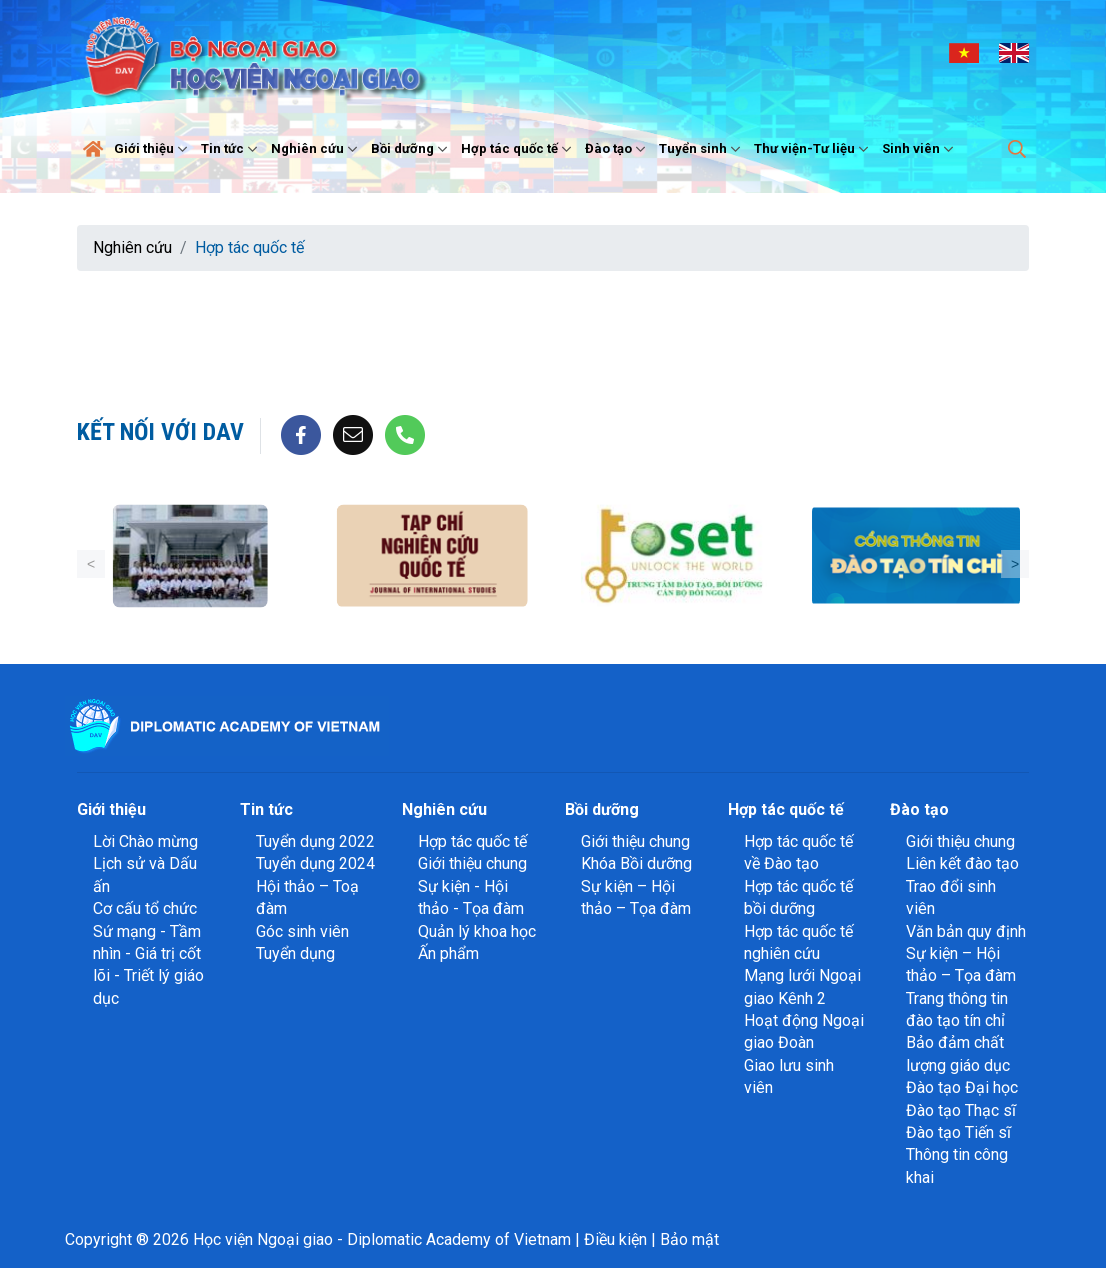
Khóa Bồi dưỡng (636, 863)
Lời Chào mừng (145, 841)
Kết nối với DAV (160, 432)
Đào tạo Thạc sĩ (961, 1110)
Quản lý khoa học (477, 931)
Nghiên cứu (316, 149)
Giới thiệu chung (472, 863)
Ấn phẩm (448, 953)
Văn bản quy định (966, 931)
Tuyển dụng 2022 (315, 841)
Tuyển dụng (295, 953)
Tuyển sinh (702, 149)
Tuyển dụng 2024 (315, 863)
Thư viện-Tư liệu (813, 149)
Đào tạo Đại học (962, 1087)
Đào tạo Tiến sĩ (958, 1132)
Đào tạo (617, 149)
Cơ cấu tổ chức (145, 908)
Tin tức (231, 149)
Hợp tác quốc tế (518, 149)
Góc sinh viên (302, 931)
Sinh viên (920, 149)
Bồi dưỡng (411, 149)
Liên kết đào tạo (962, 863)
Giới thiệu (153, 149)
